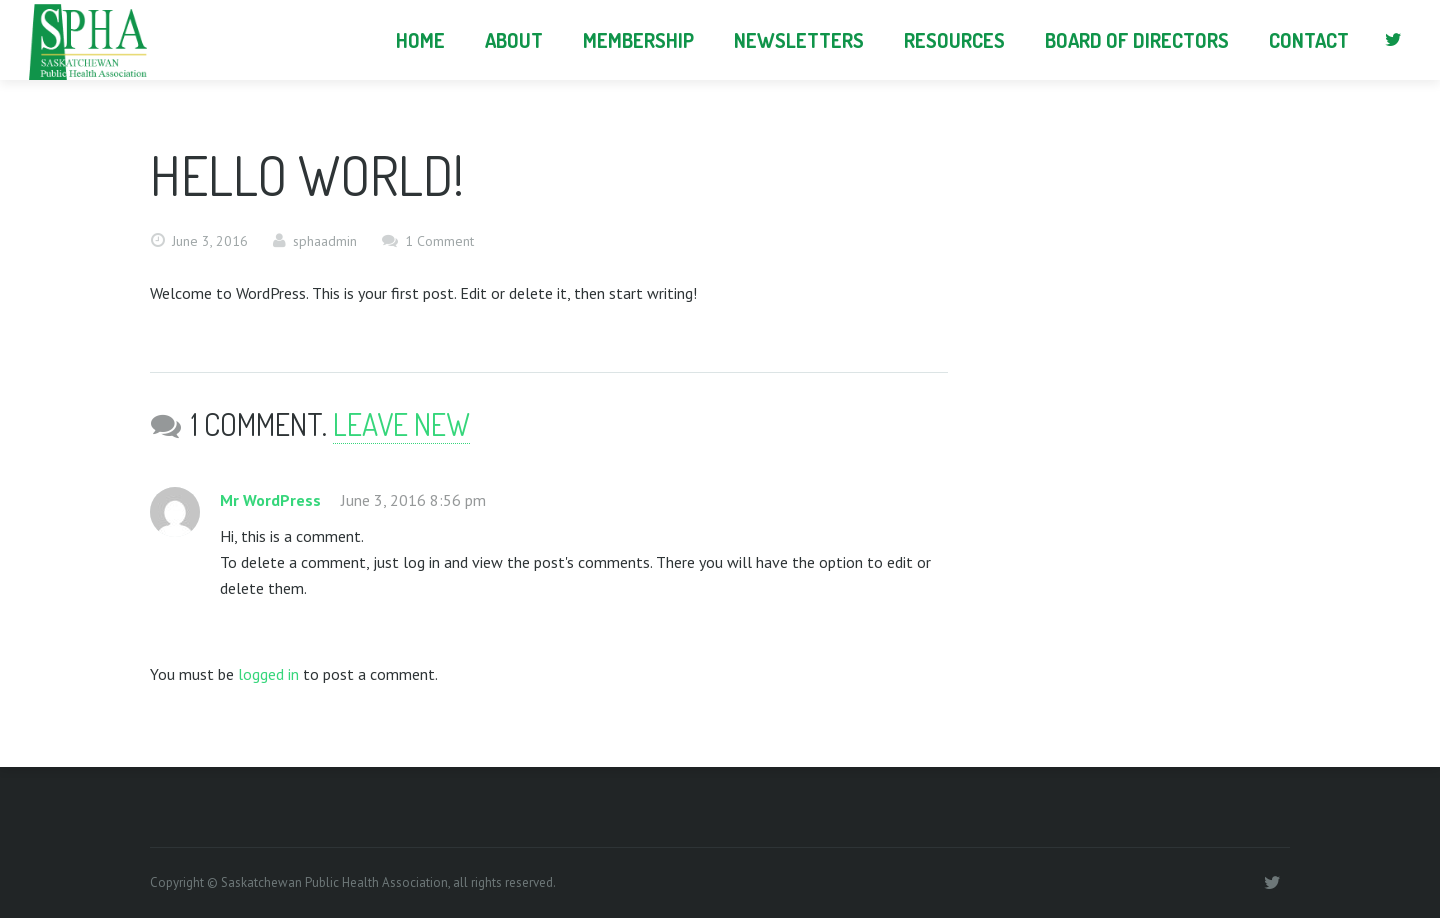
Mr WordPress (270, 500)
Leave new (401, 424)
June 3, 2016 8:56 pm (413, 500)
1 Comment (439, 241)
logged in (268, 674)
